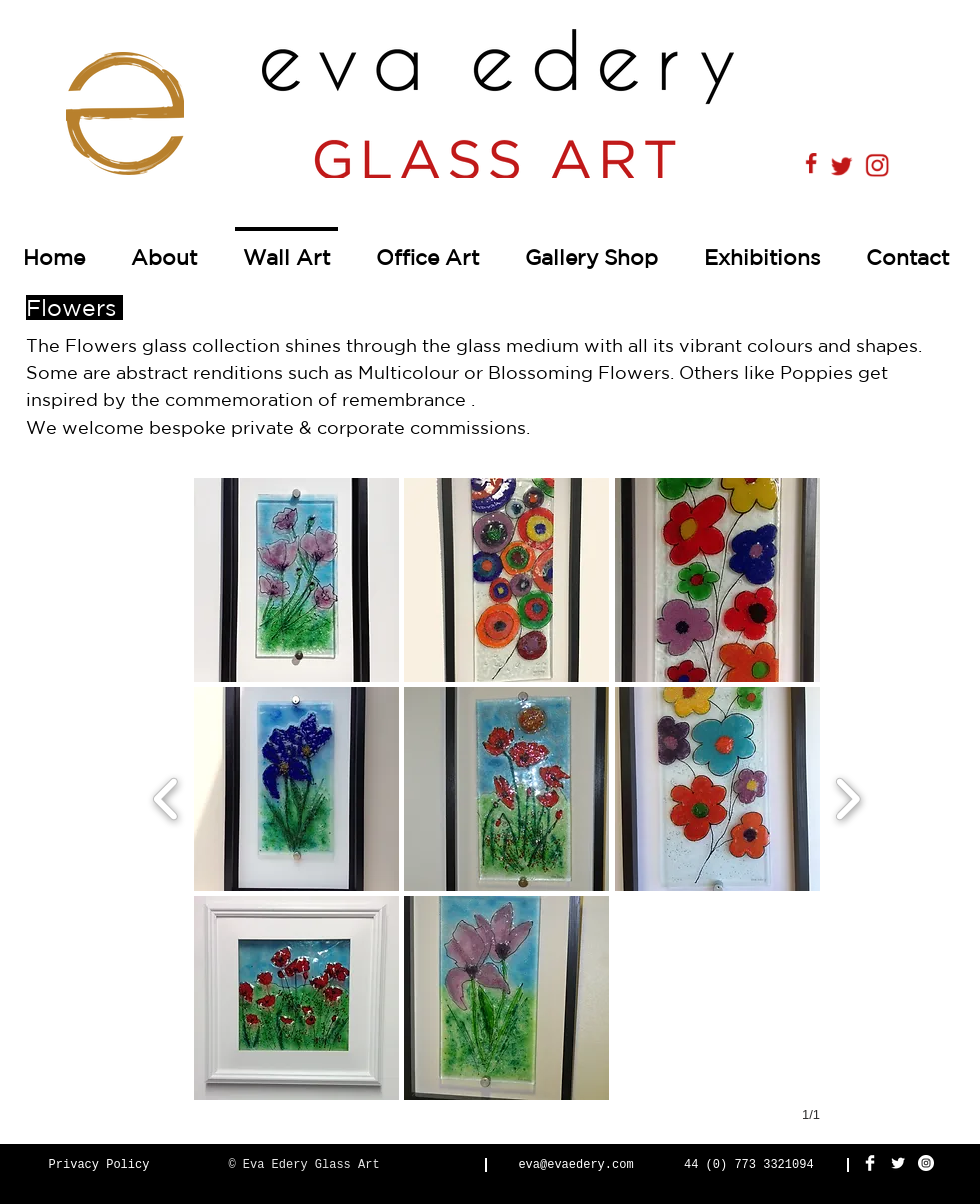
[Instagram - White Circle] (926, 1163)
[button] (296, 580)
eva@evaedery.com (575, 1165)
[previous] (166, 796)
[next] (847, 796)
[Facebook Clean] (870, 1163)
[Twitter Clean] (898, 1163)
